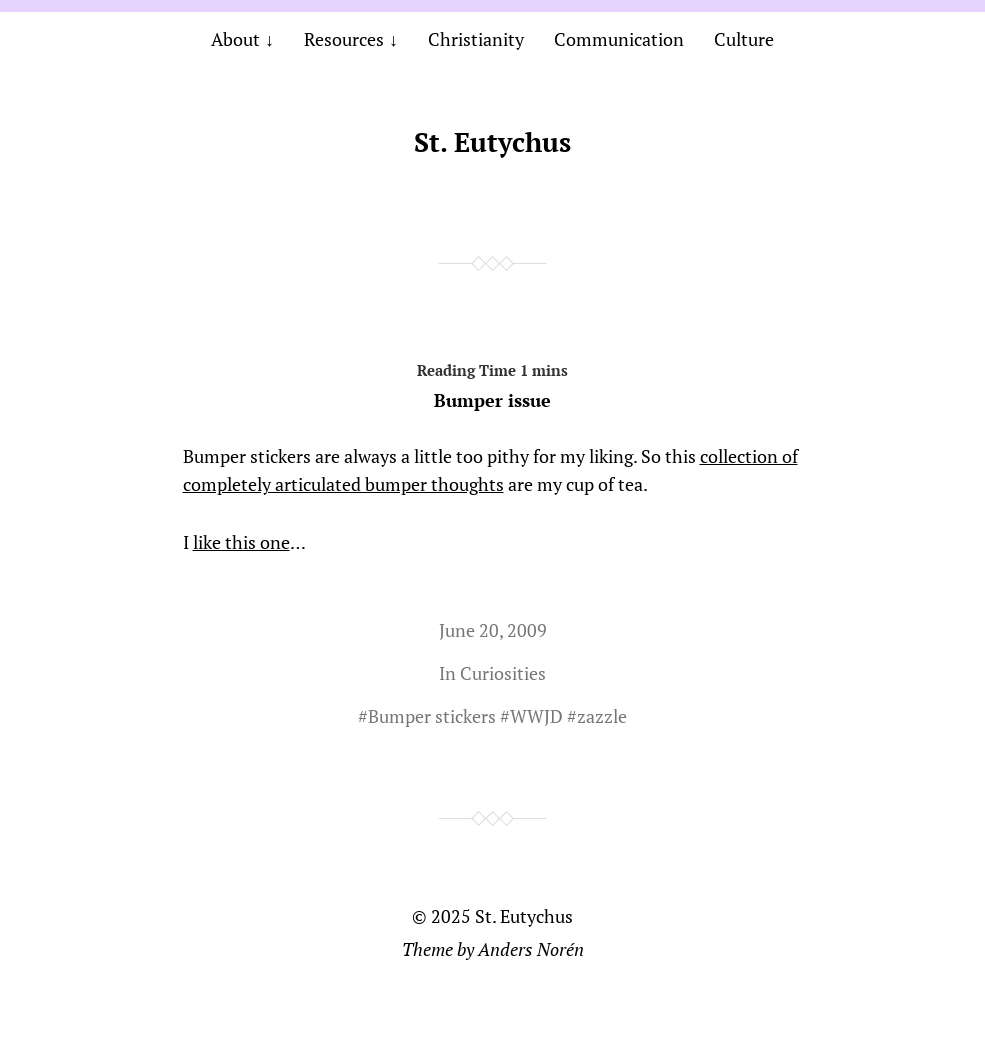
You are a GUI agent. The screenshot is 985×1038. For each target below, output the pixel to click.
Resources (344, 39)
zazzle (602, 716)
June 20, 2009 (493, 630)
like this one (241, 542)
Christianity (476, 39)
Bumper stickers (432, 716)
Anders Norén (531, 949)
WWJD (536, 716)
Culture (744, 39)
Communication (619, 39)
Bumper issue (493, 382)
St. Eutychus (492, 142)
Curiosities (503, 673)
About (235, 39)
